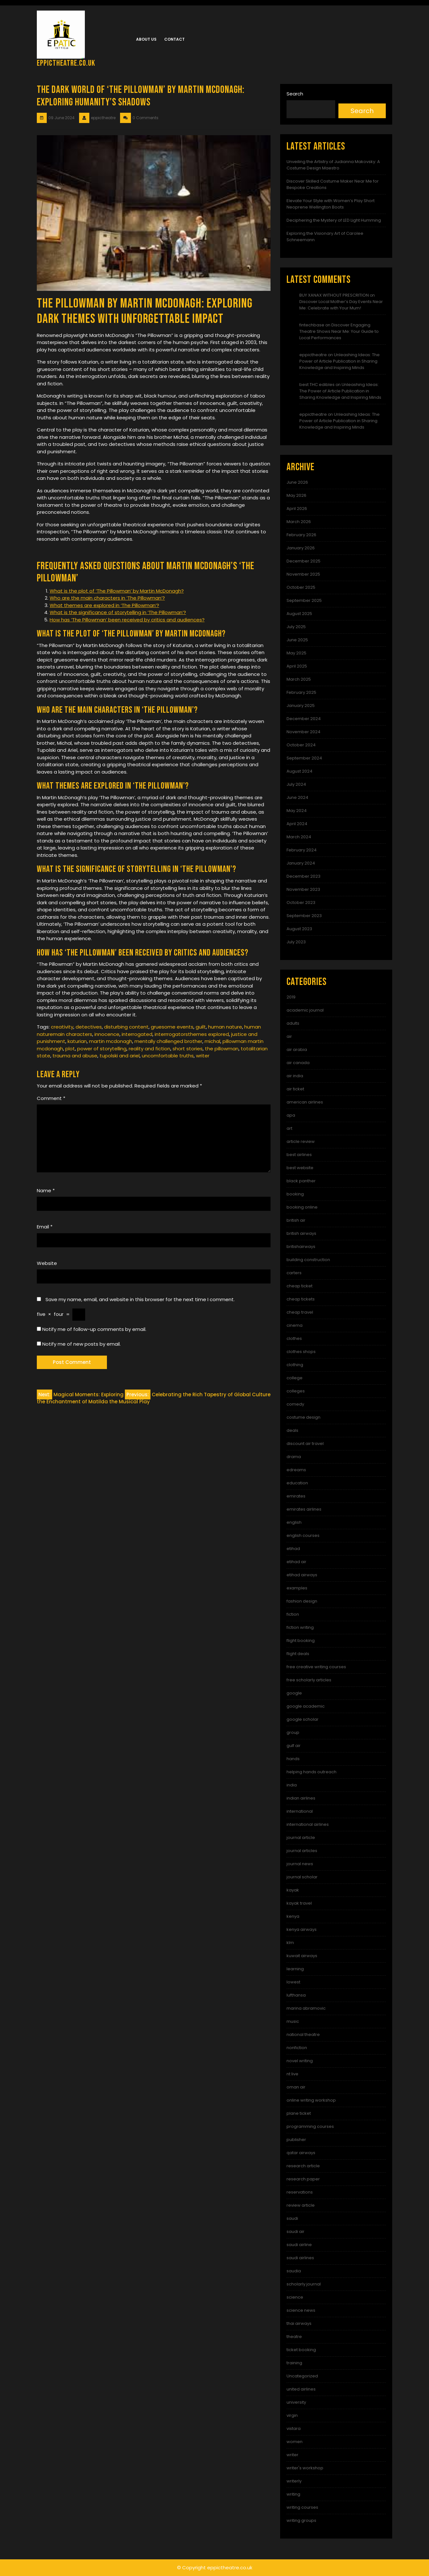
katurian (77, 1041)
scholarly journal (304, 2284)
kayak (293, 1890)
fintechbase (311, 325)
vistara (294, 2428)
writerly (294, 2481)
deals (292, 1430)
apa (291, 1115)
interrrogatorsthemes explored (192, 1034)
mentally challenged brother (168, 1041)
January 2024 (301, 863)
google (294, 1693)
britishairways (301, 1246)
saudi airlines (300, 2258)
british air (296, 1220)
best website (300, 1168)
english (294, 1522)
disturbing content (126, 1026)
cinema (295, 1325)
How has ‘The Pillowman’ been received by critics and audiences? (127, 619)
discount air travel (305, 1443)
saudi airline (299, 2245)
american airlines (305, 1102)
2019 (291, 997)
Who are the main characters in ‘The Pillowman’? (107, 598)
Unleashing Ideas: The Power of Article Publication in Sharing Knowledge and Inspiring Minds (339, 361)
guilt (201, 1026)
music (293, 2021)
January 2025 (301, 705)
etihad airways (302, 1575)
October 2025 (301, 587)
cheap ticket (299, 1286)
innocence (106, 1034)
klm (290, 1943)
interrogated (137, 1034)
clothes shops (301, 1352)
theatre (294, 2337)
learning (295, 1969)
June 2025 (297, 640)
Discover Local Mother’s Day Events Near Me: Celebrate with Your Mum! (341, 305)
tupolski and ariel (120, 1055)
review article (301, 2205)
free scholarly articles (309, 1680)
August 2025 (299, 614)
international (300, 1811)
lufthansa (296, 1995)
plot (70, 1048)
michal (212, 1041)
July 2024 (296, 784)
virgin (292, 2415)
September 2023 (304, 916)
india (292, 1785)
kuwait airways (302, 1956)
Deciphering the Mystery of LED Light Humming (334, 220)
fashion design (302, 1601)
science (295, 2297)
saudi (292, 2218)
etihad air (296, 1562)
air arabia (297, 1049)
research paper (303, 2179)
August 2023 (299, 929)
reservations (300, 2192)
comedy (295, 1404)
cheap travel (300, 1312)
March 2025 (299, 679)
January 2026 (301, 548)
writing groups (301, 2520)
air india (295, 1076)
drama (294, 1457)
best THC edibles (317, 384)
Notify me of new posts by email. (81, 1344)
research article (303, 2166)
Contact (174, 39)
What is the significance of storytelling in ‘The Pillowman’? (118, 612)
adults (293, 1023)
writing (293, 2494)
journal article (301, 1837)
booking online (302, 1207)
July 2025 (296, 627)
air (289, 1036)
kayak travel (299, 1903)
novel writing (300, 2061)
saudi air (295, 2231)
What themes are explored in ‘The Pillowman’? (104, 605)
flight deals (298, 1654)
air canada (298, 1063)
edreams (296, 1470)
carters (294, 1273)
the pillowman (222, 1048)
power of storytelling (101, 1048)
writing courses (302, 2507)
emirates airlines (304, 1509)
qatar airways (301, 2153)
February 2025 (301, 692)
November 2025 (303, 574)
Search (295, 93)
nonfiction (297, 2048)
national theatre (303, 2034)
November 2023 (303, 889)
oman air (296, 2087)
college (295, 1378)
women (295, 2442)
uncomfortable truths (168, 1055)
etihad (293, 1549)
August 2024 (299, 771)
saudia (294, 2271)
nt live (292, 2074)
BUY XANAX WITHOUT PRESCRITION (334, 295)
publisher (296, 2140)
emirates (296, 1496)
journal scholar (302, 1877)
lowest (293, 1982)
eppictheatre (313, 355)
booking (295, 1194)
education (297, 1483)
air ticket (295, 1089)
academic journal (305, 1010)
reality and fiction (149, 1048)
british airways (301, 1233)
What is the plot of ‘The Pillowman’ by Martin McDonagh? (117, 590)
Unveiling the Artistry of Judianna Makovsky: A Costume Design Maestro (333, 165)
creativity (62, 1026)
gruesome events (172, 1026)
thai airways (299, 2323)
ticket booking (301, 2350)
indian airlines (301, 1798)
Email (45, 1226)
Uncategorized (302, 2376)
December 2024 (304, 719)
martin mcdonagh (110, 1041)
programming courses (310, 2126)
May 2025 (296, 653)
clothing (295, 1365)
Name (46, 1190)
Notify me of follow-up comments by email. (94, 1329)
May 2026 (296, 495)
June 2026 (297, 482)
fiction (293, 1614)
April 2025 (297, 666)
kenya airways (302, 1929)
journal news (300, 1864)
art (289, 1128)
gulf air (294, 1746)
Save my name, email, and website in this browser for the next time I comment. (140, 1299)
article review (301, 1141)
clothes (294, 1338)
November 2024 (303, 732)
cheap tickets (301, 1299)
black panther (301, 1181)
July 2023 (296, 942)
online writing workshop (311, 2100)
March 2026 (299, 522)
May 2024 (297, 811)
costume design (303, 1417)
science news (301, 2310)
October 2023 (301, 902)
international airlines (308, 1824)
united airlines (301, 2389)
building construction (308, 1260)
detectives (89, 1026)
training (294, 2363)
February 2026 (301, 535)
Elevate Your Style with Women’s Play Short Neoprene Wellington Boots (331, 204)
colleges (296, 1391)
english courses (303, 1535)
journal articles (302, 1851)
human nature (225, 1026)
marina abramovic (306, 2008)
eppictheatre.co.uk (66, 63)
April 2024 (297, 824)
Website (47, 1263)
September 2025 (304, 600)
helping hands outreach (311, 1772)
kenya (293, 1916)
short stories (188, 1048)
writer (202, 1055)
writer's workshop (305, 2468)
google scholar (303, 1719)
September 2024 (304, 758)
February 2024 (302, 850)
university (296, 2402)
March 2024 (299, 837)
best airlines (299, 1155)
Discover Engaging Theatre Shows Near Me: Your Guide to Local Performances (339, 331)
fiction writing (300, 1627)
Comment (51, 1098)
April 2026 (297, 508)
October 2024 (301, 745)
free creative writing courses (316, 1667)
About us (146, 39)
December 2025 (303, 561)
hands (293, 1759)
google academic (306, 1706)
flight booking (301, 1640)
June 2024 (297, 797)
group (293, 1732)
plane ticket (299, 2113)
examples (297, 1588)
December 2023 (303, 876)
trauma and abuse (75, 1055)
